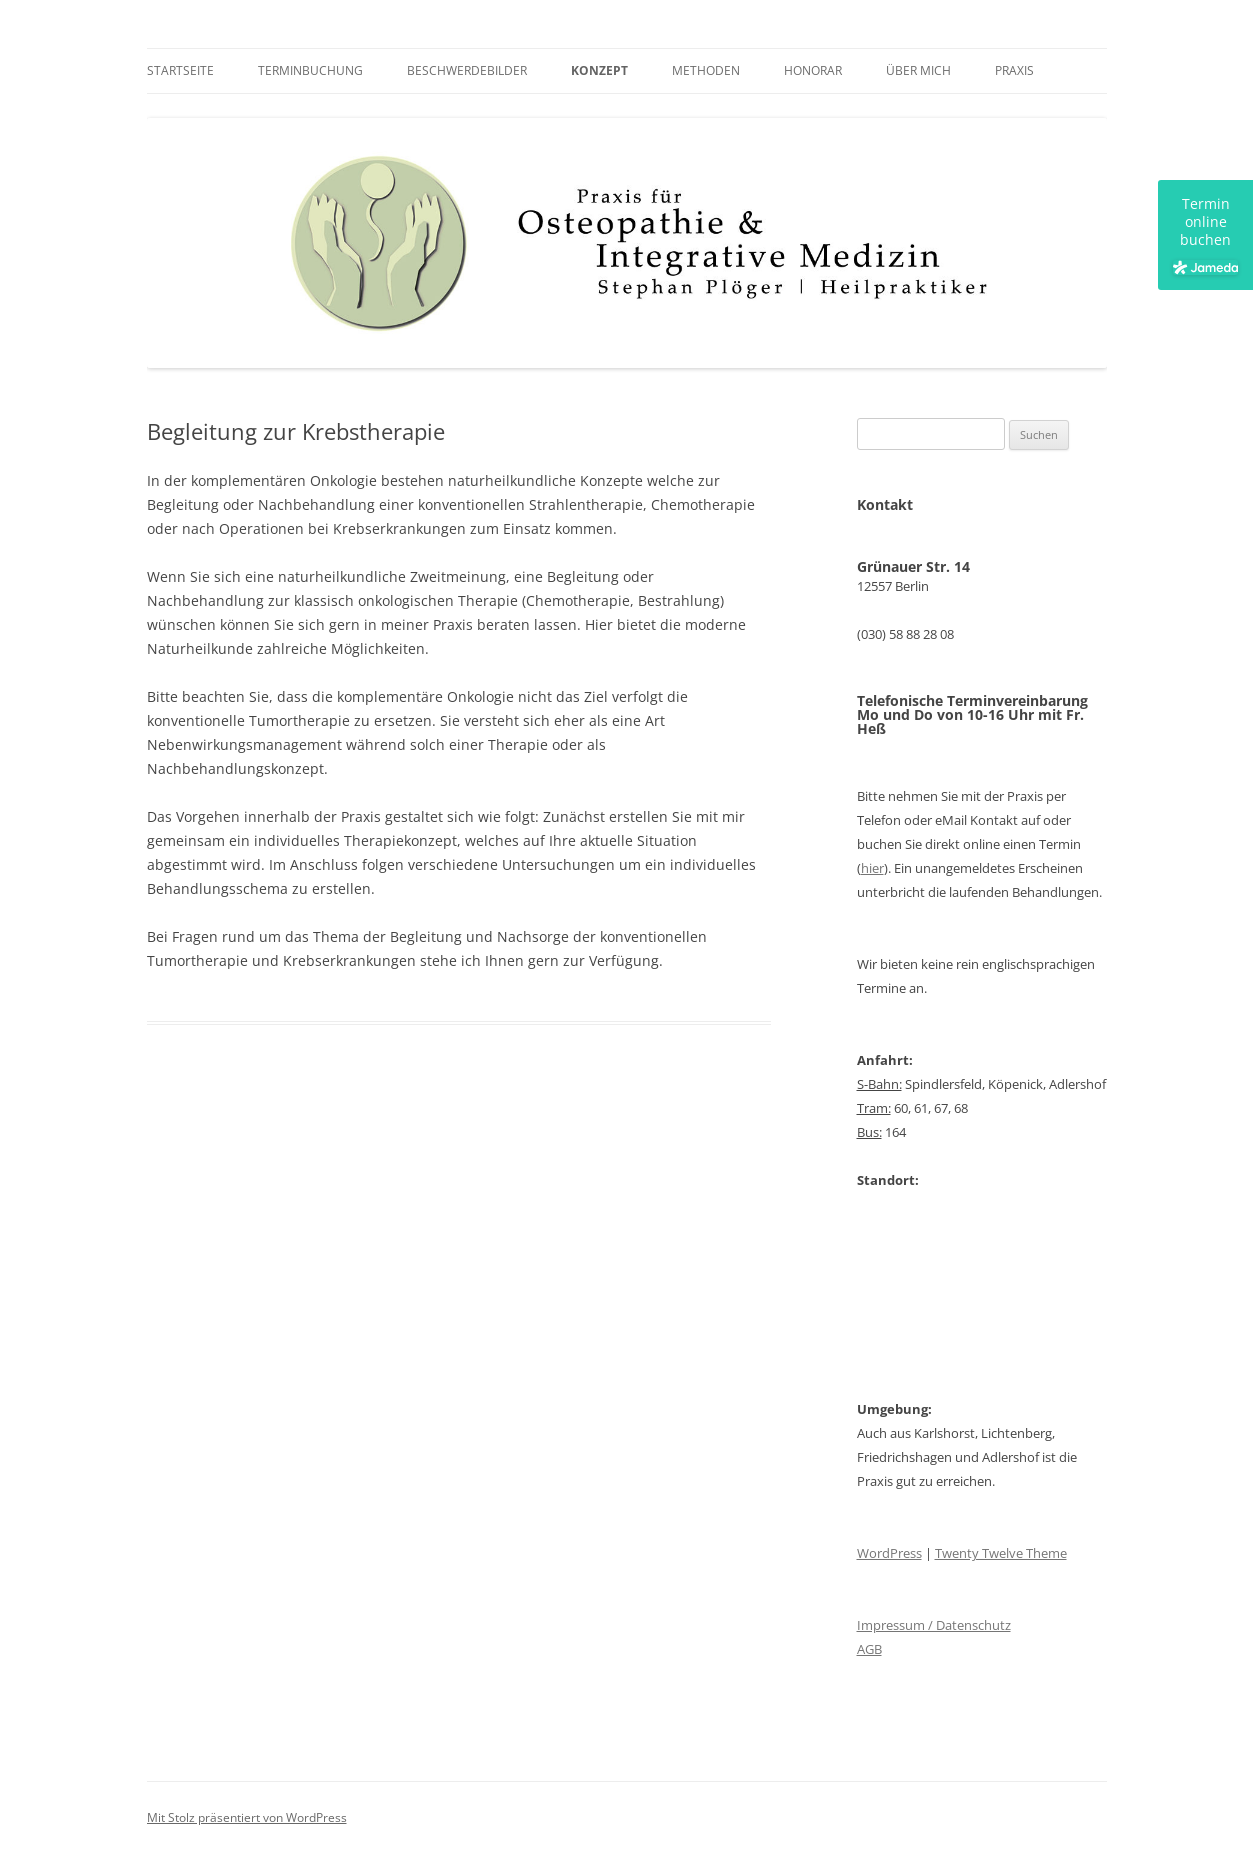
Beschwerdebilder (467, 70)
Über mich (918, 70)
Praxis (1014, 70)
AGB (869, 1649)
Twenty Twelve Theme (1001, 1553)
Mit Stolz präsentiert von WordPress (247, 1817)
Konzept (599, 70)
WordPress (889, 1553)
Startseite (180, 70)
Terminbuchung (310, 70)
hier (872, 868)
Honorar (813, 70)
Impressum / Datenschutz (934, 1625)
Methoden (706, 70)
